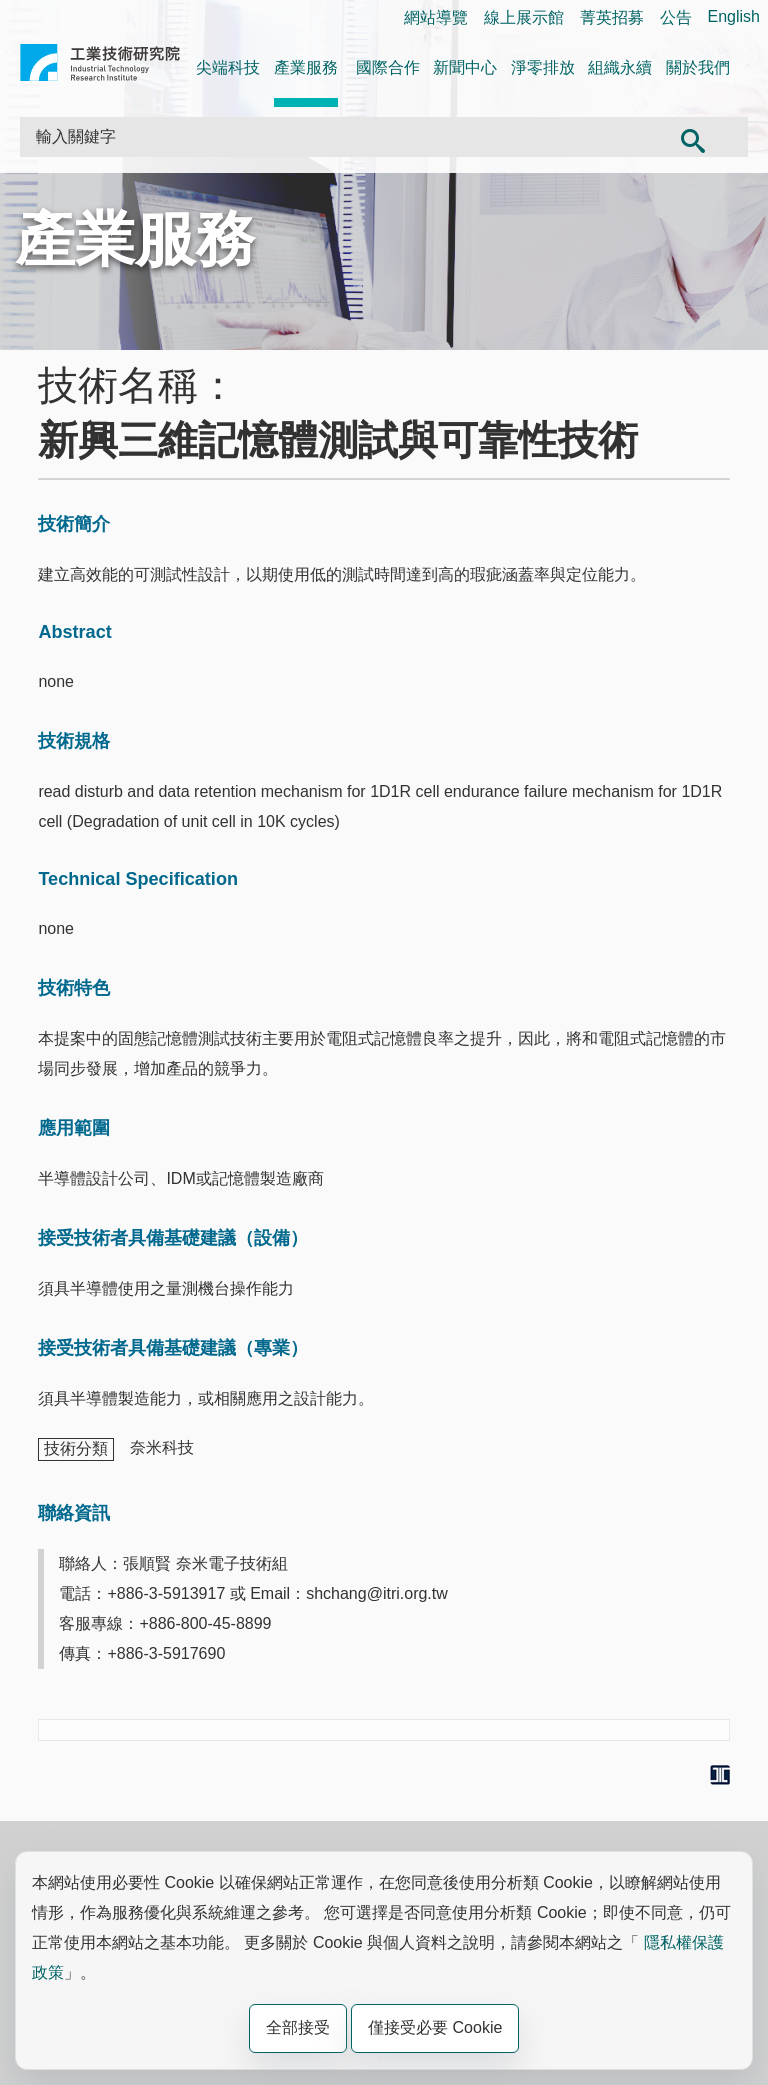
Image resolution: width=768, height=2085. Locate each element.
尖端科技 (228, 67)
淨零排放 (543, 67)
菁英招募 (612, 17)
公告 (676, 17)
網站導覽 (436, 17)
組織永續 (620, 67)
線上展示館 (524, 17)
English (734, 16)
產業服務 (306, 67)
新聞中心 (465, 67)
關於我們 (698, 67)
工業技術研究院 (100, 66)
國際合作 (388, 67)
